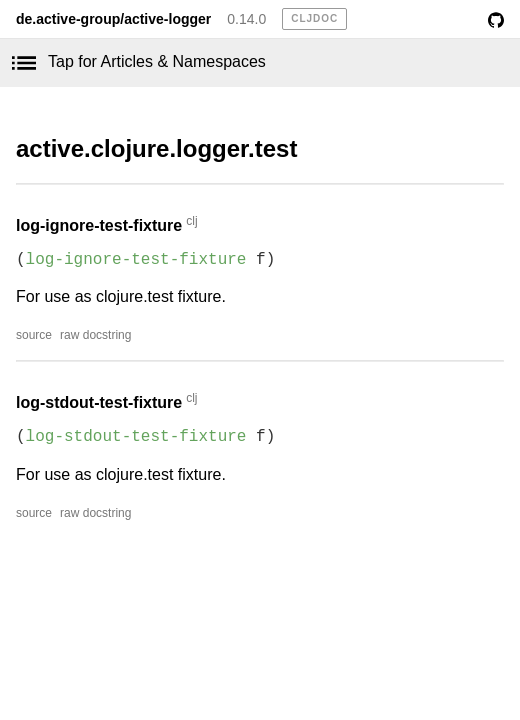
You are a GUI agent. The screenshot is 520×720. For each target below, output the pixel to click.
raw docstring (95, 335)
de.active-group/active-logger (113, 19)
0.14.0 (246, 19)
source (34, 335)
